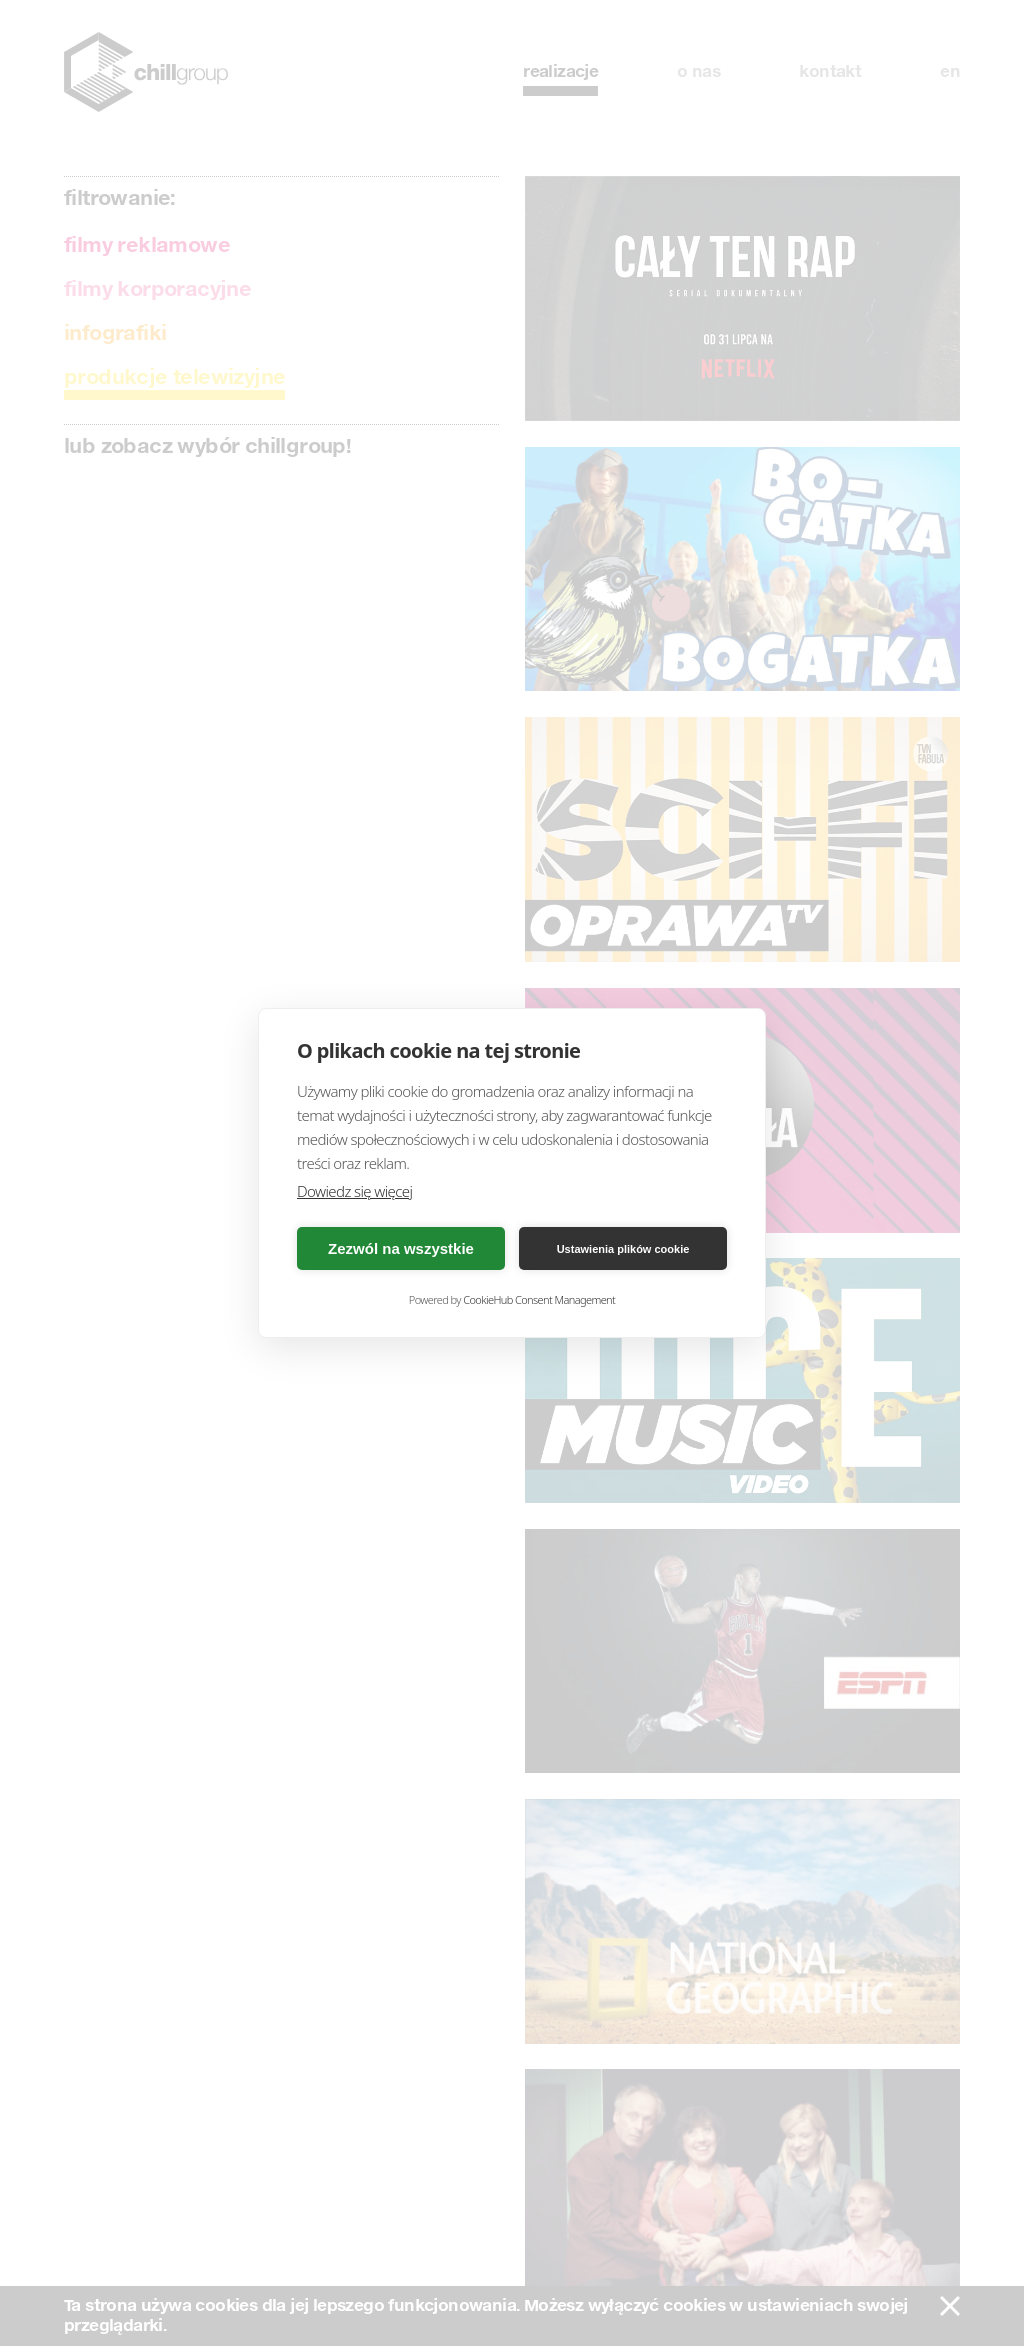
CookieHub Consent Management (539, 1299)
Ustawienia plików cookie (623, 1249)
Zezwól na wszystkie (401, 1248)
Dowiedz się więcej (354, 1191)
